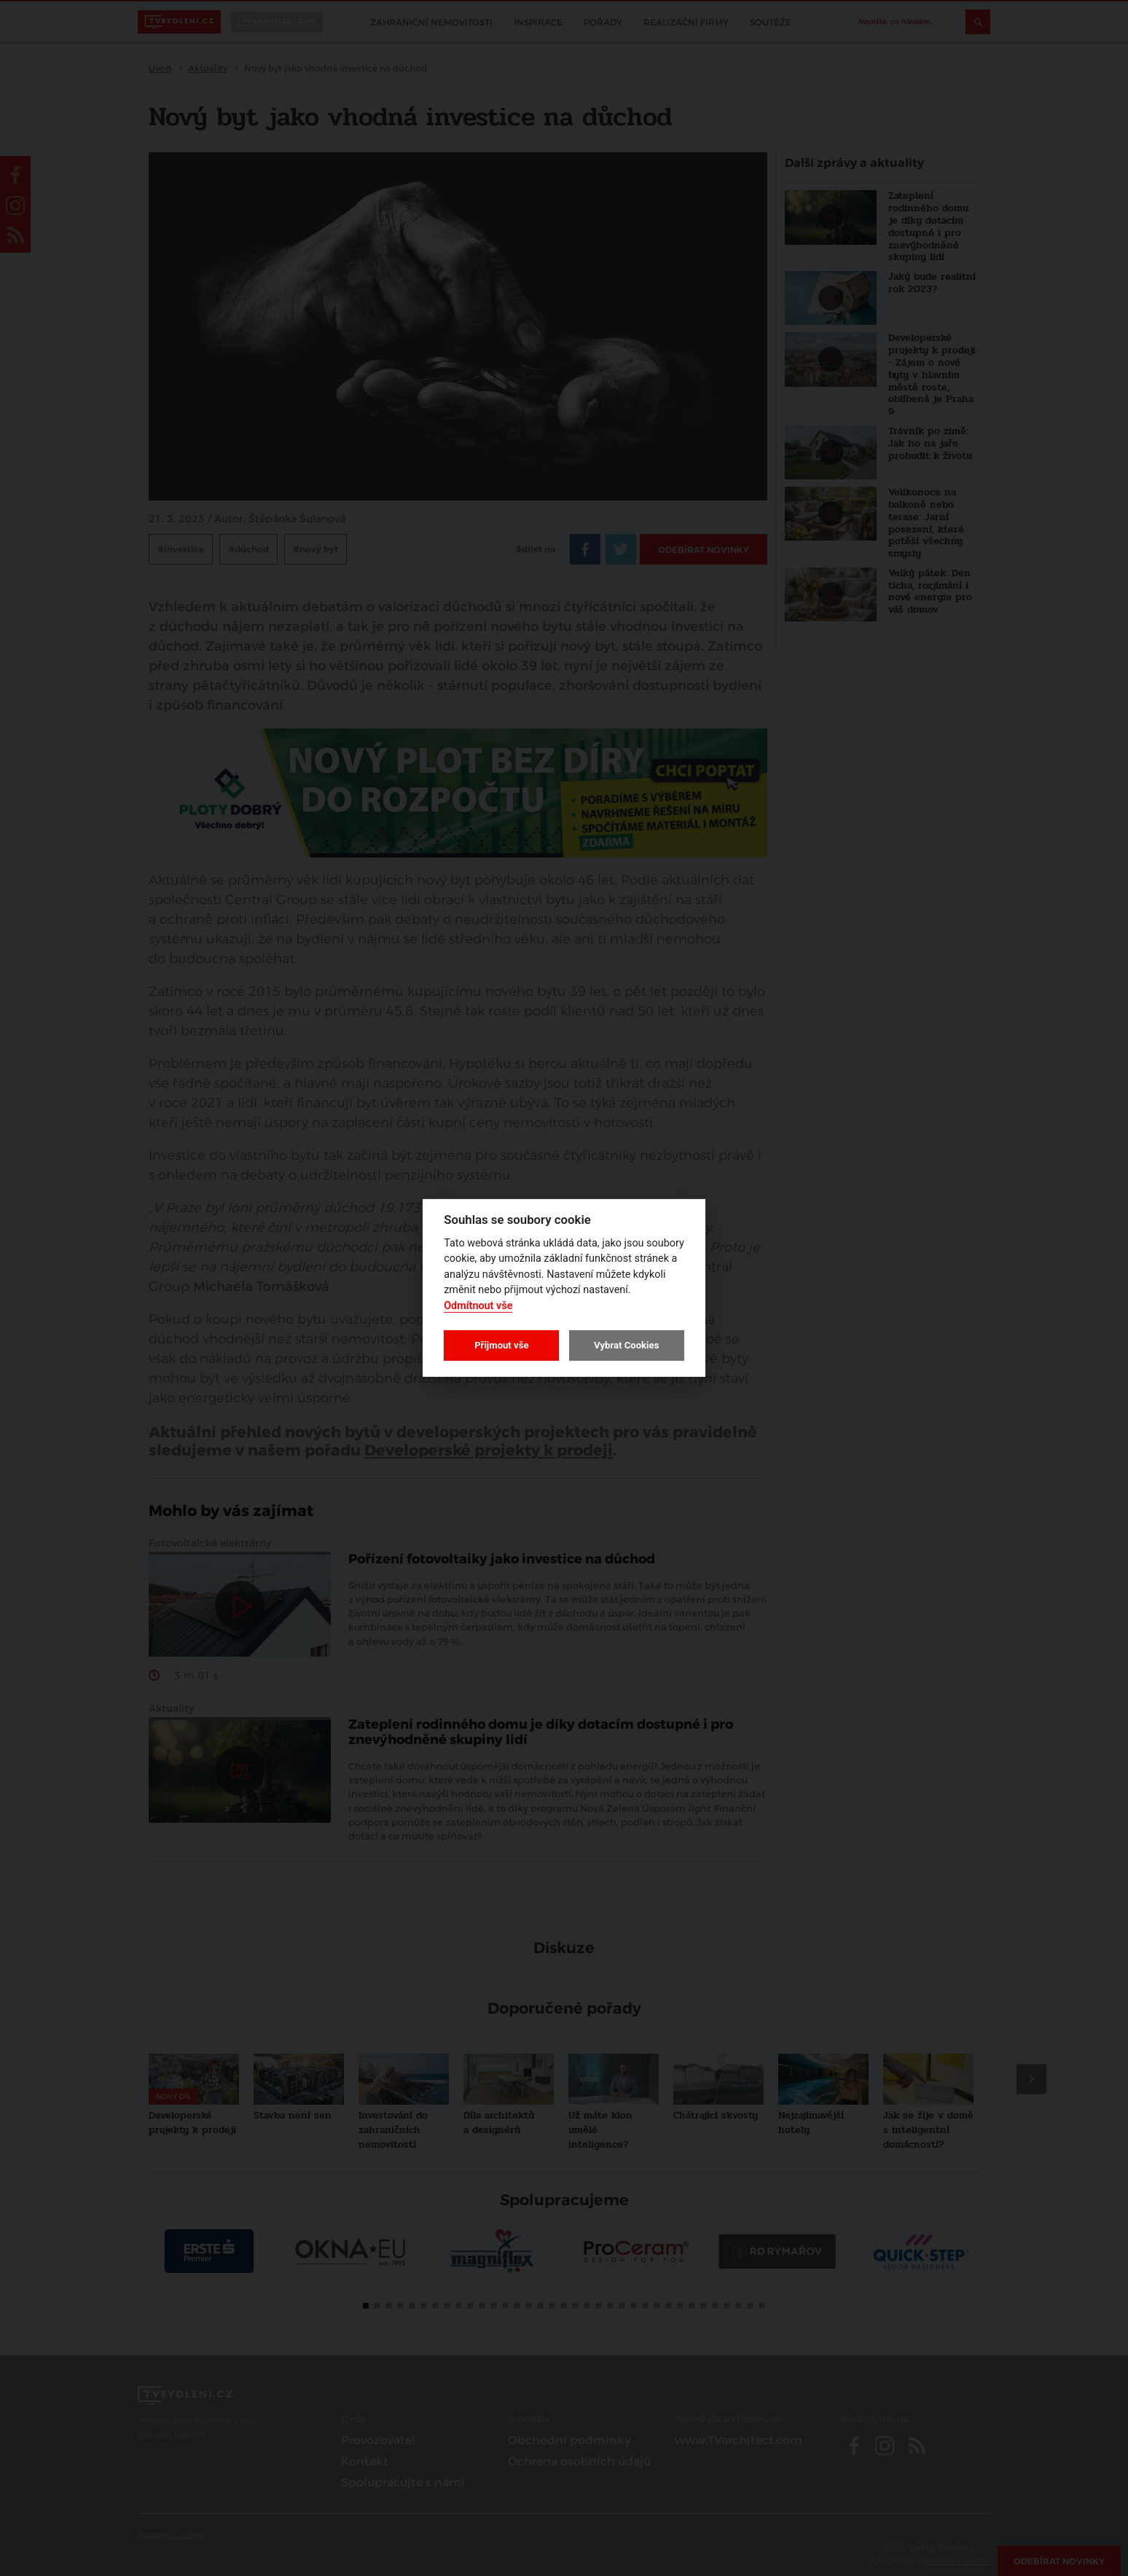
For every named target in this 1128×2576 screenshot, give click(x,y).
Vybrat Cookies (626, 1345)
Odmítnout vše (478, 1306)
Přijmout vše (501, 1345)
